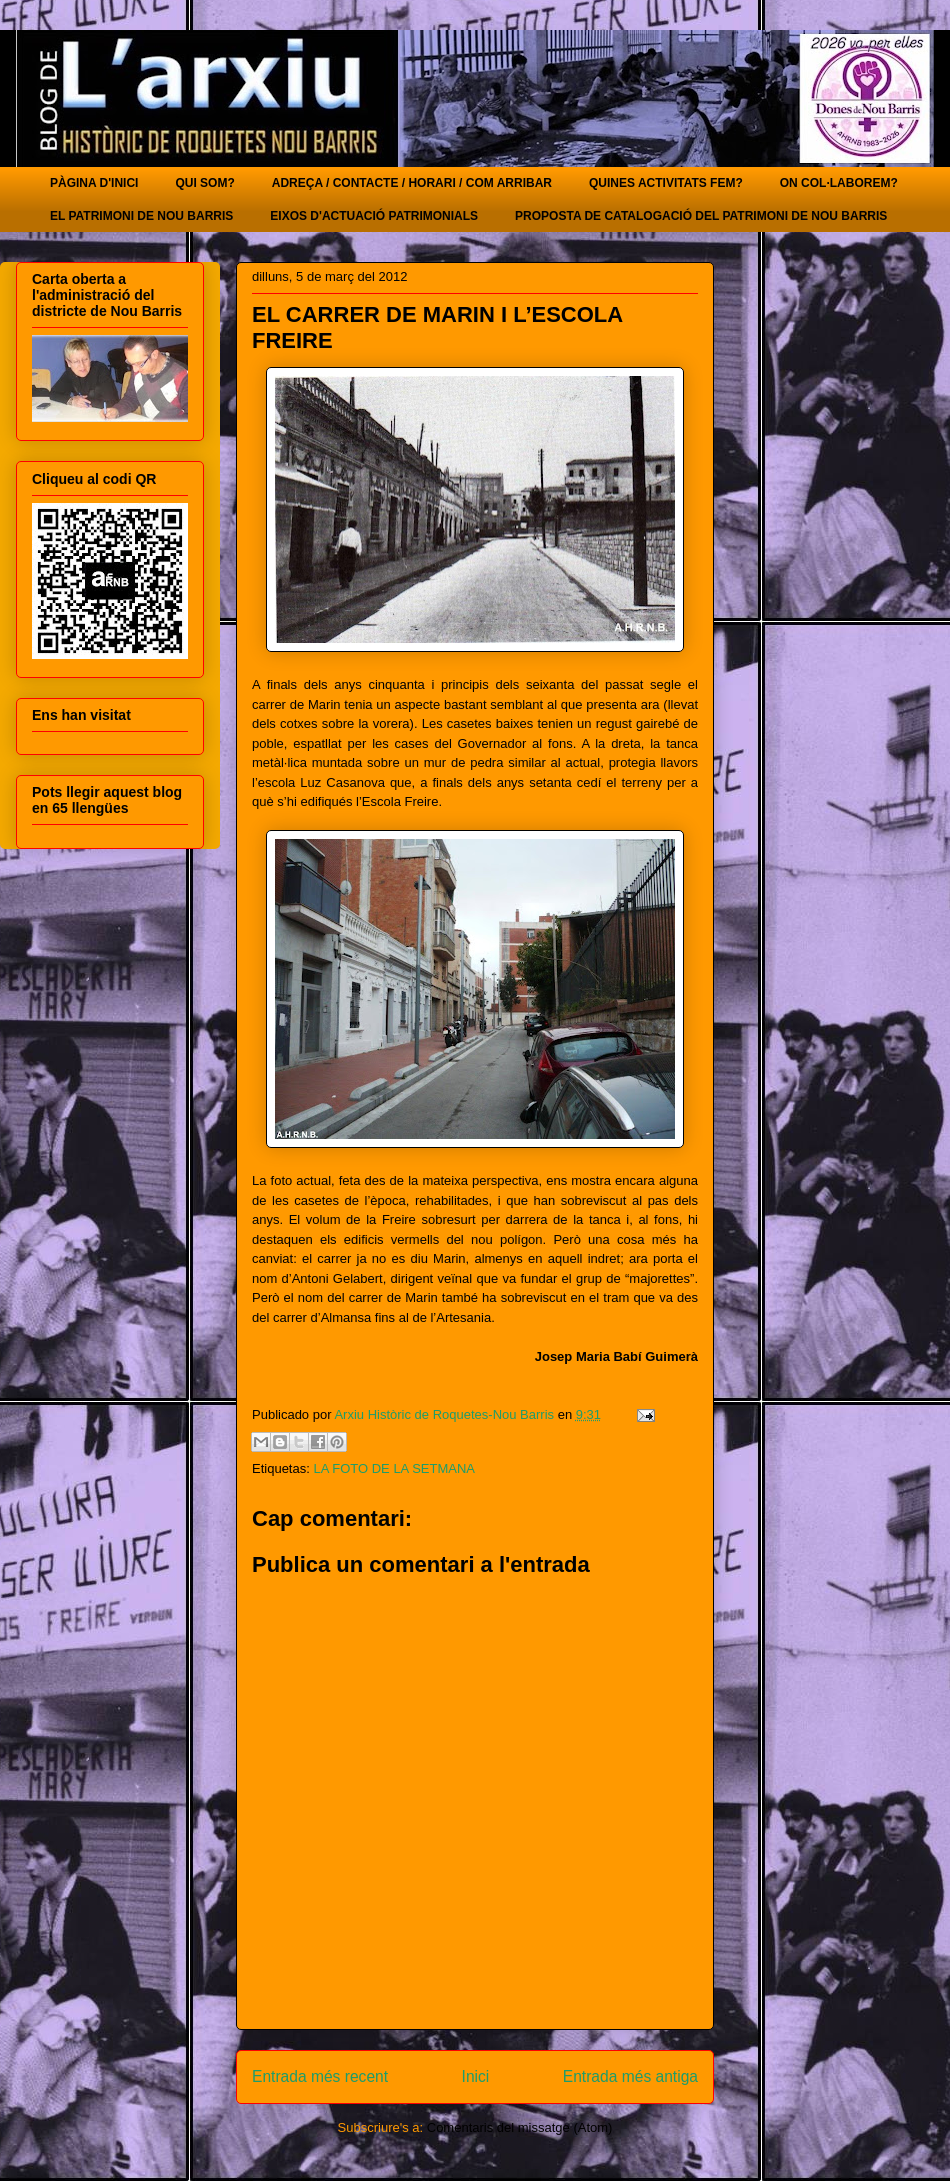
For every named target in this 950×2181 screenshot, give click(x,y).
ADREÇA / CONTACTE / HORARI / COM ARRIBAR (412, 183)
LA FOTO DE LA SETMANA (394, 1468)
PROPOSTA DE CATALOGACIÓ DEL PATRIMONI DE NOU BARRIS (701, 216)
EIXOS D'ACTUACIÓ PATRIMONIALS (374, 216)
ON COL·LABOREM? (839, 183)
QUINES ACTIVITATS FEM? (666, 183)
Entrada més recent (320, 2076)
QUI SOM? (204, 183)
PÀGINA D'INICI (94, 183)
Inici (476, 2076)
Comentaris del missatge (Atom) (520, 2127)
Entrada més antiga (630, 2076)
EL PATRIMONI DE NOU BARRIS (141, 216)
